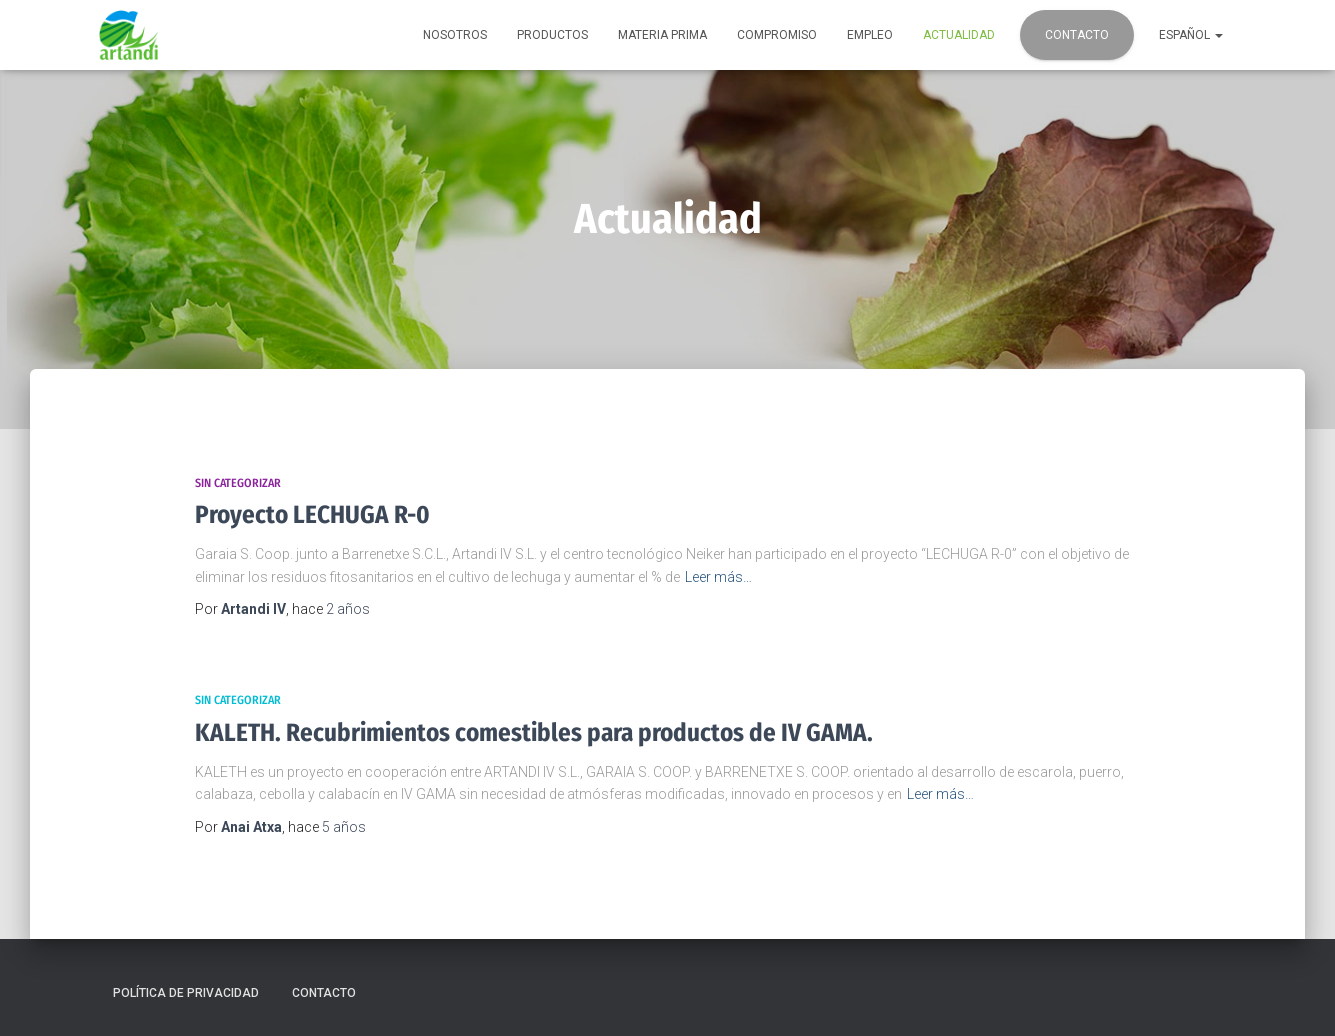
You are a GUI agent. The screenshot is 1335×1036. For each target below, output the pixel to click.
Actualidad (959, 35)
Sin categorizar (238, 483)
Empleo (870, 35)
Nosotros (455, 35)
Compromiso (777, 35)
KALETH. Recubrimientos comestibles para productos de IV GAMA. (534, 733)
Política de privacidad (186, 993)
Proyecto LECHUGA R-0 (312, 515)
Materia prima (662, 35)
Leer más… (718, 577)
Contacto (1077, 35)
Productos (552, 35)
